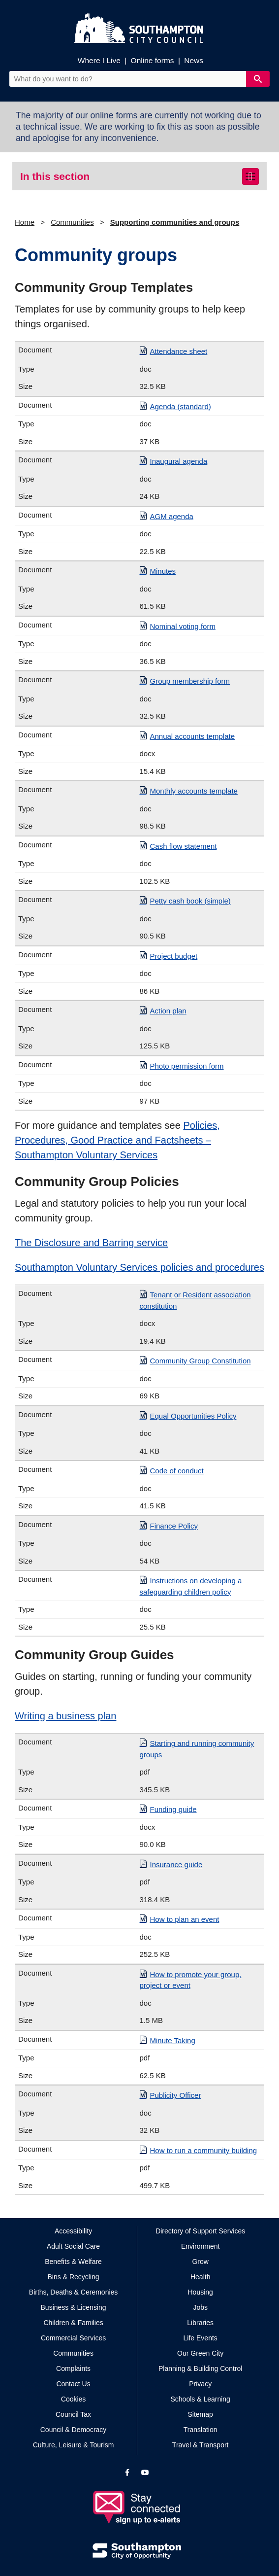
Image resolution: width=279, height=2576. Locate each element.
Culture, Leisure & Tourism (73, 2445)
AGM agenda (171, 516)
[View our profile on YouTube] (145, 2472)
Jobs (200, 2307)
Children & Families (73, 2323)
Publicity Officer (175, 2095)
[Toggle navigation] (250, 176)
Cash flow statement (183, 846)
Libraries (200, 2323)
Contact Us (73, 2384)
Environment (200, 2246)
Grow (200, 2261)
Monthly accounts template (194, 791)
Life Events (200, 2338)
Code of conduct (177, 1470)
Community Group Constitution (200, 1361)
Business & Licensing (73, 2307)
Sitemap (200, 2414)
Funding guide (173, 1809)
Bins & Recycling (73, 2277)
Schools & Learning (200, 2399)
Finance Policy (174, 1526)
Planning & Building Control (200, 2368)
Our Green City (200, 2353)
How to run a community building (203, 2150)
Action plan (168, 1011)
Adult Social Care (73, 2246)
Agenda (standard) (180, 406)
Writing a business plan (65, 1715)
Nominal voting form (183, 626)
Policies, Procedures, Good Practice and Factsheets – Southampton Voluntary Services (117, 1140)
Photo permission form (187, 1066)
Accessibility (73, 2231)
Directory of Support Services (200, 2231)
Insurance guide (176, 1864)
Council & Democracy (73, 2430)
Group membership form (190, 681)
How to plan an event (184, 1919)
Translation (200, 2430)
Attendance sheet (179, 351)
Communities (72, 222)
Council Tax (73, 2414)
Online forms (152, 60)
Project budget (174, 956)
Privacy (200, 2384)
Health (200, 2277)
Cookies (73, 2399)
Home (24, 222)
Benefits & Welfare (73, 2261)
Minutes (163, 571)
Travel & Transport (200, 2445)
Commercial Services (73, 2338)
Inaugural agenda (179, 461)
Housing (200, 2292)
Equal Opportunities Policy (193, 1416)
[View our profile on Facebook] (127, 2472)
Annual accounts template (192, 736)
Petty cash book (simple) (190, 901)
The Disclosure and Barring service (91, 1242)
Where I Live (99, 60)
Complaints (73, 2368)
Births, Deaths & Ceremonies (73, 2292)
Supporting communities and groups (175, 222)
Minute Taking (172, 2040)
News (193, 60)
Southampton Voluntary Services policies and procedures (139, 1267)
